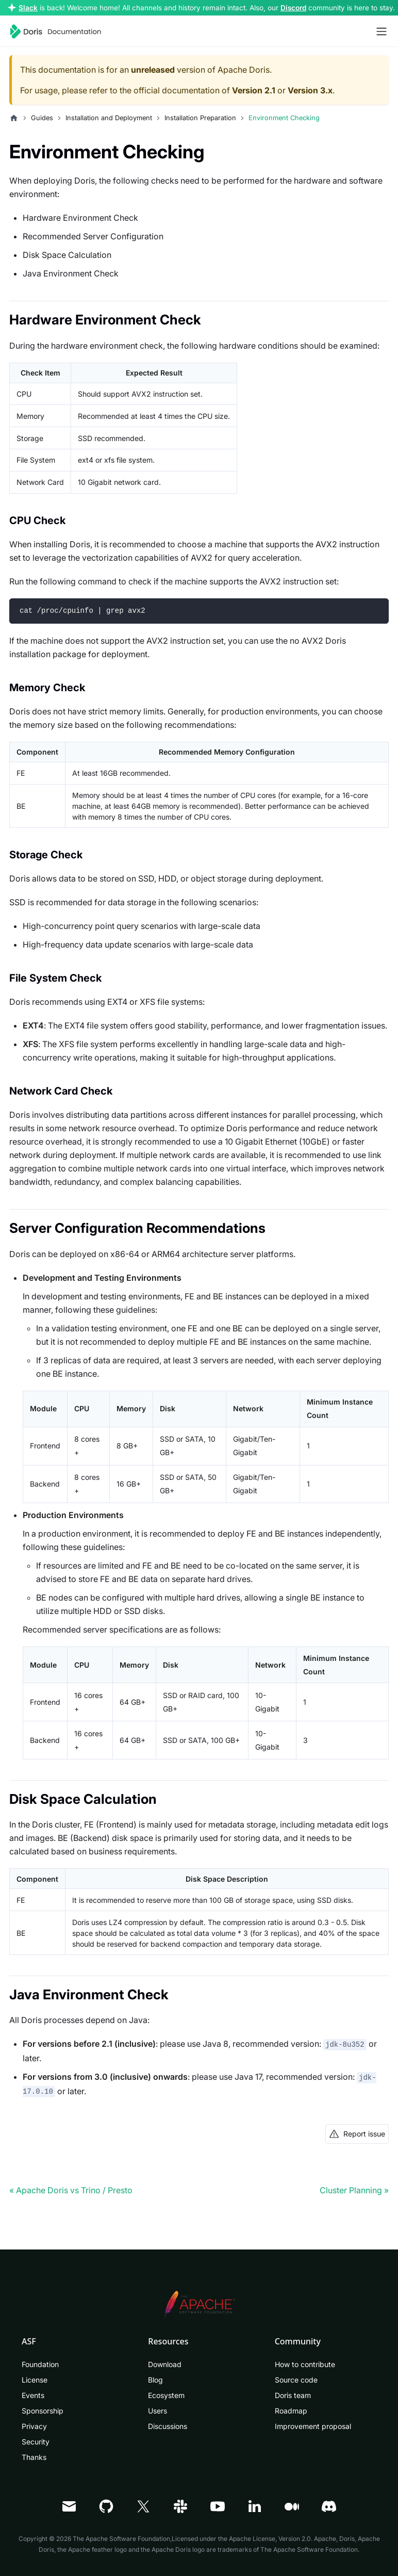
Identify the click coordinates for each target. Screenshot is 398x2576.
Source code (296, 2379)
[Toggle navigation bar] (381, 31)
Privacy (34, 2426)
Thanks (34, 2457)
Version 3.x (310, 90)
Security (35, 2441)
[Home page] (14, 118)
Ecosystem (166, 2395)
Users (157, 2410)
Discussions (167, 2426)
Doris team (293, 2395)
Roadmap (291, 2410)
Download (164, 2364)
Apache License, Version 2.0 (270, 2538)
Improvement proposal (313, 2426)
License (34, 2379)
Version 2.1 (253, 90)
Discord (293, 8)
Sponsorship (42, 2410)
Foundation (40, 2364)
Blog (155, 2379)
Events (33, 2395)
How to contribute (305, 2364)
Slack (28, 8)
